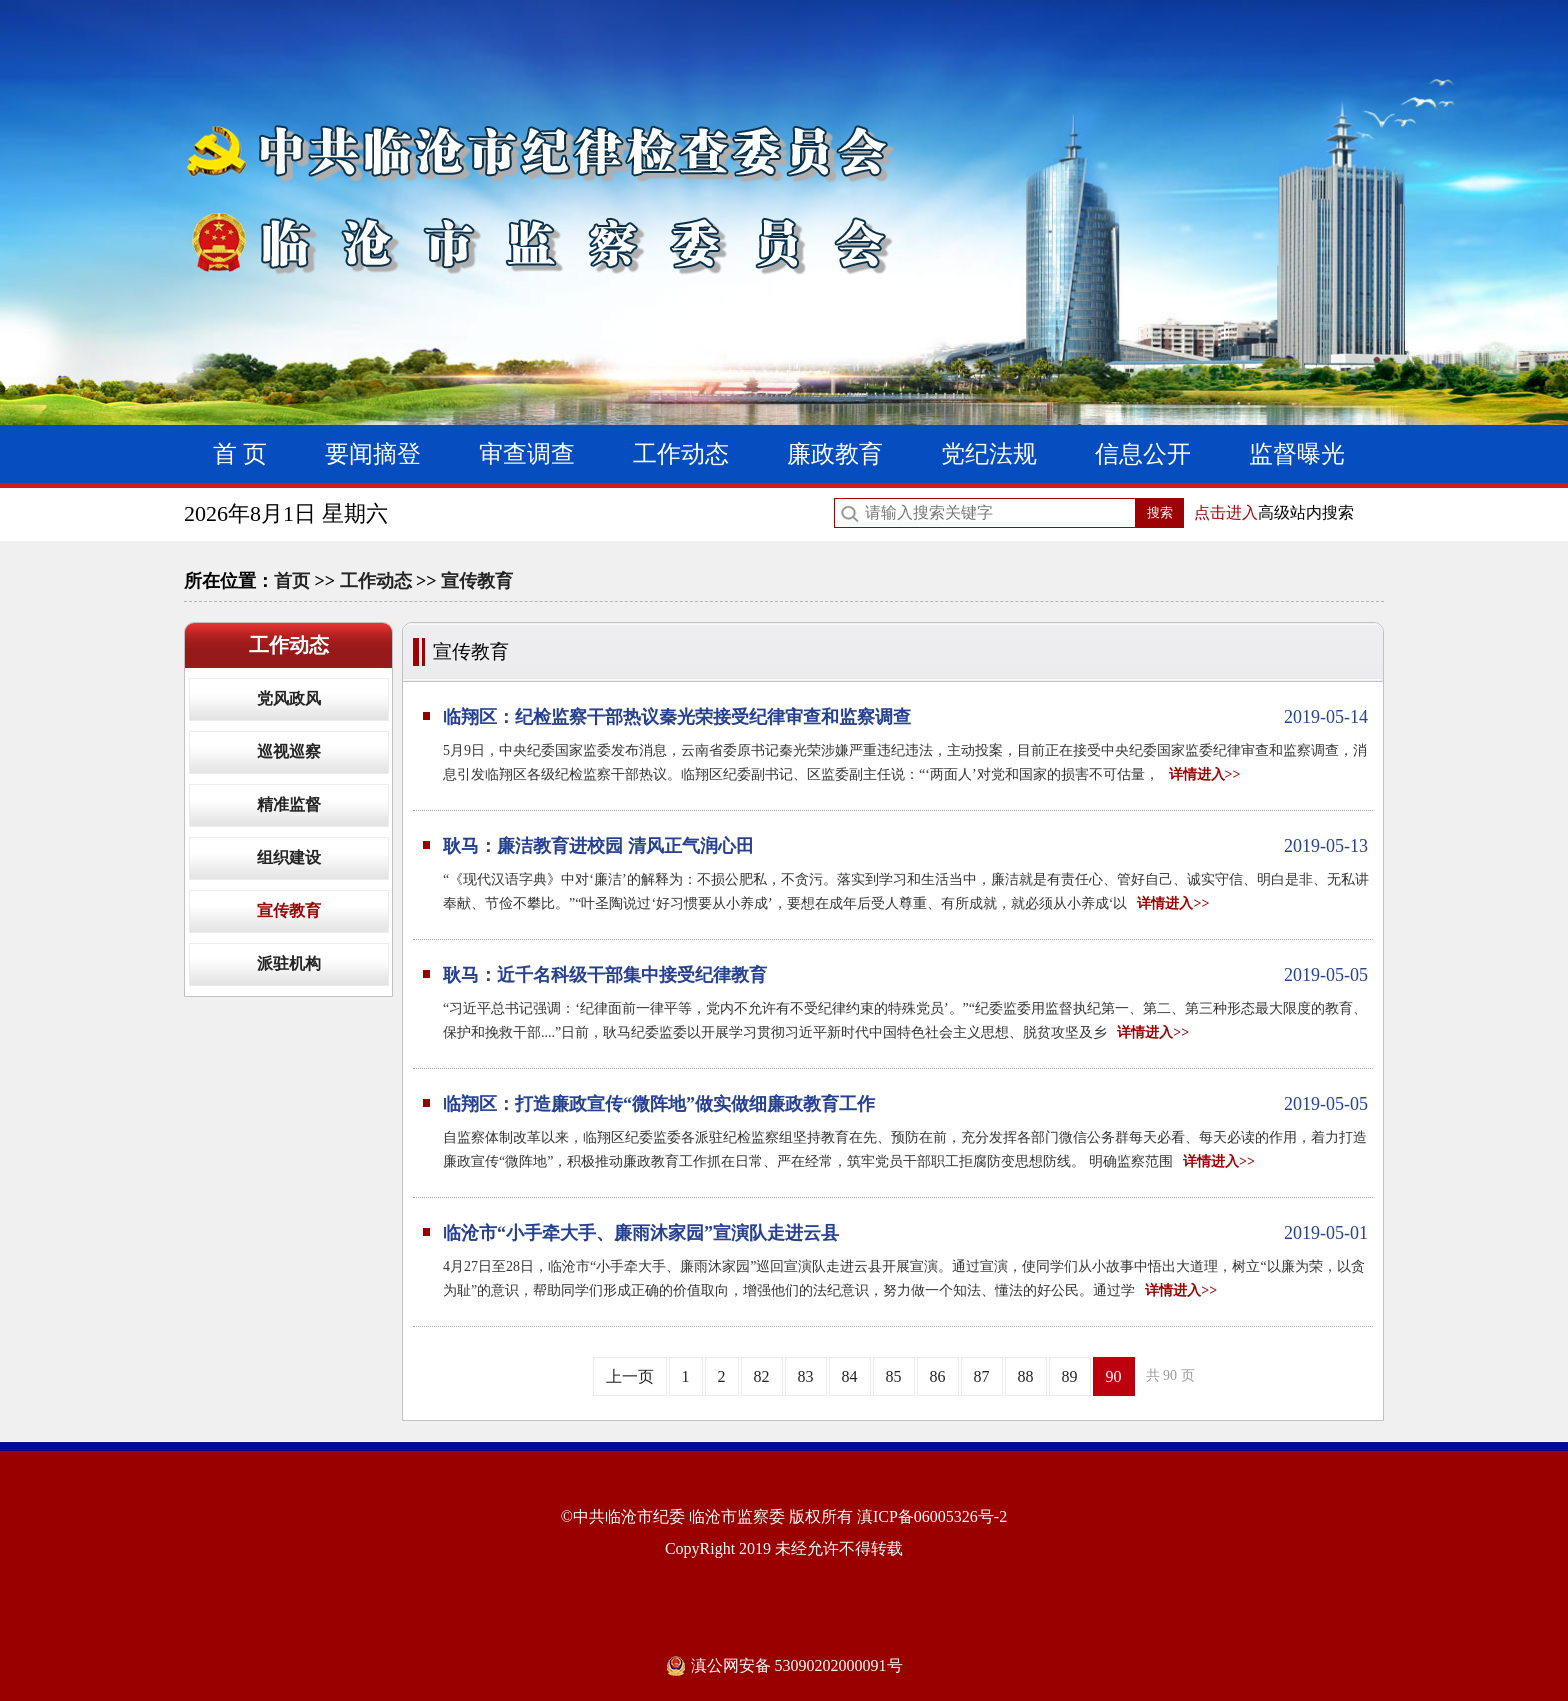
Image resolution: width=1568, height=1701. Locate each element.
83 (806, 1376)
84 (850, 1376)
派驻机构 (289, 963)
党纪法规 (989, 454)
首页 (292, 581)
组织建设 (289, 857)
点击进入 (1226, 512)
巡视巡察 (289, 751)
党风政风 (289, 698)
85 (894, 1376)
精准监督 (289, 804)
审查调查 (527, 454)
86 (938, 1376)
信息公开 (1143, 454)
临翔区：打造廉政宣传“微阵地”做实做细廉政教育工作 (905, 1104)
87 (982, 1376)
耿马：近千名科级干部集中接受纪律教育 (905, 975)
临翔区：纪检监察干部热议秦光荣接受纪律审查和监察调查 (905, 717)
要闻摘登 (373, 454)
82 (762, 1376)
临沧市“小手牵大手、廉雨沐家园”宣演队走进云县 (905, 1233)
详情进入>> (1205, 774)
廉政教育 (835, 454)
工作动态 (681, 454)
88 (1026, 1376)
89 (1070, 1376)
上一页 (630, 1376)
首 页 (240, 454)
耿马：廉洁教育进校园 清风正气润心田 (905, 846)
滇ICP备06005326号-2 (932, 1516)
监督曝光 (1297, 454)
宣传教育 (477, 581)
